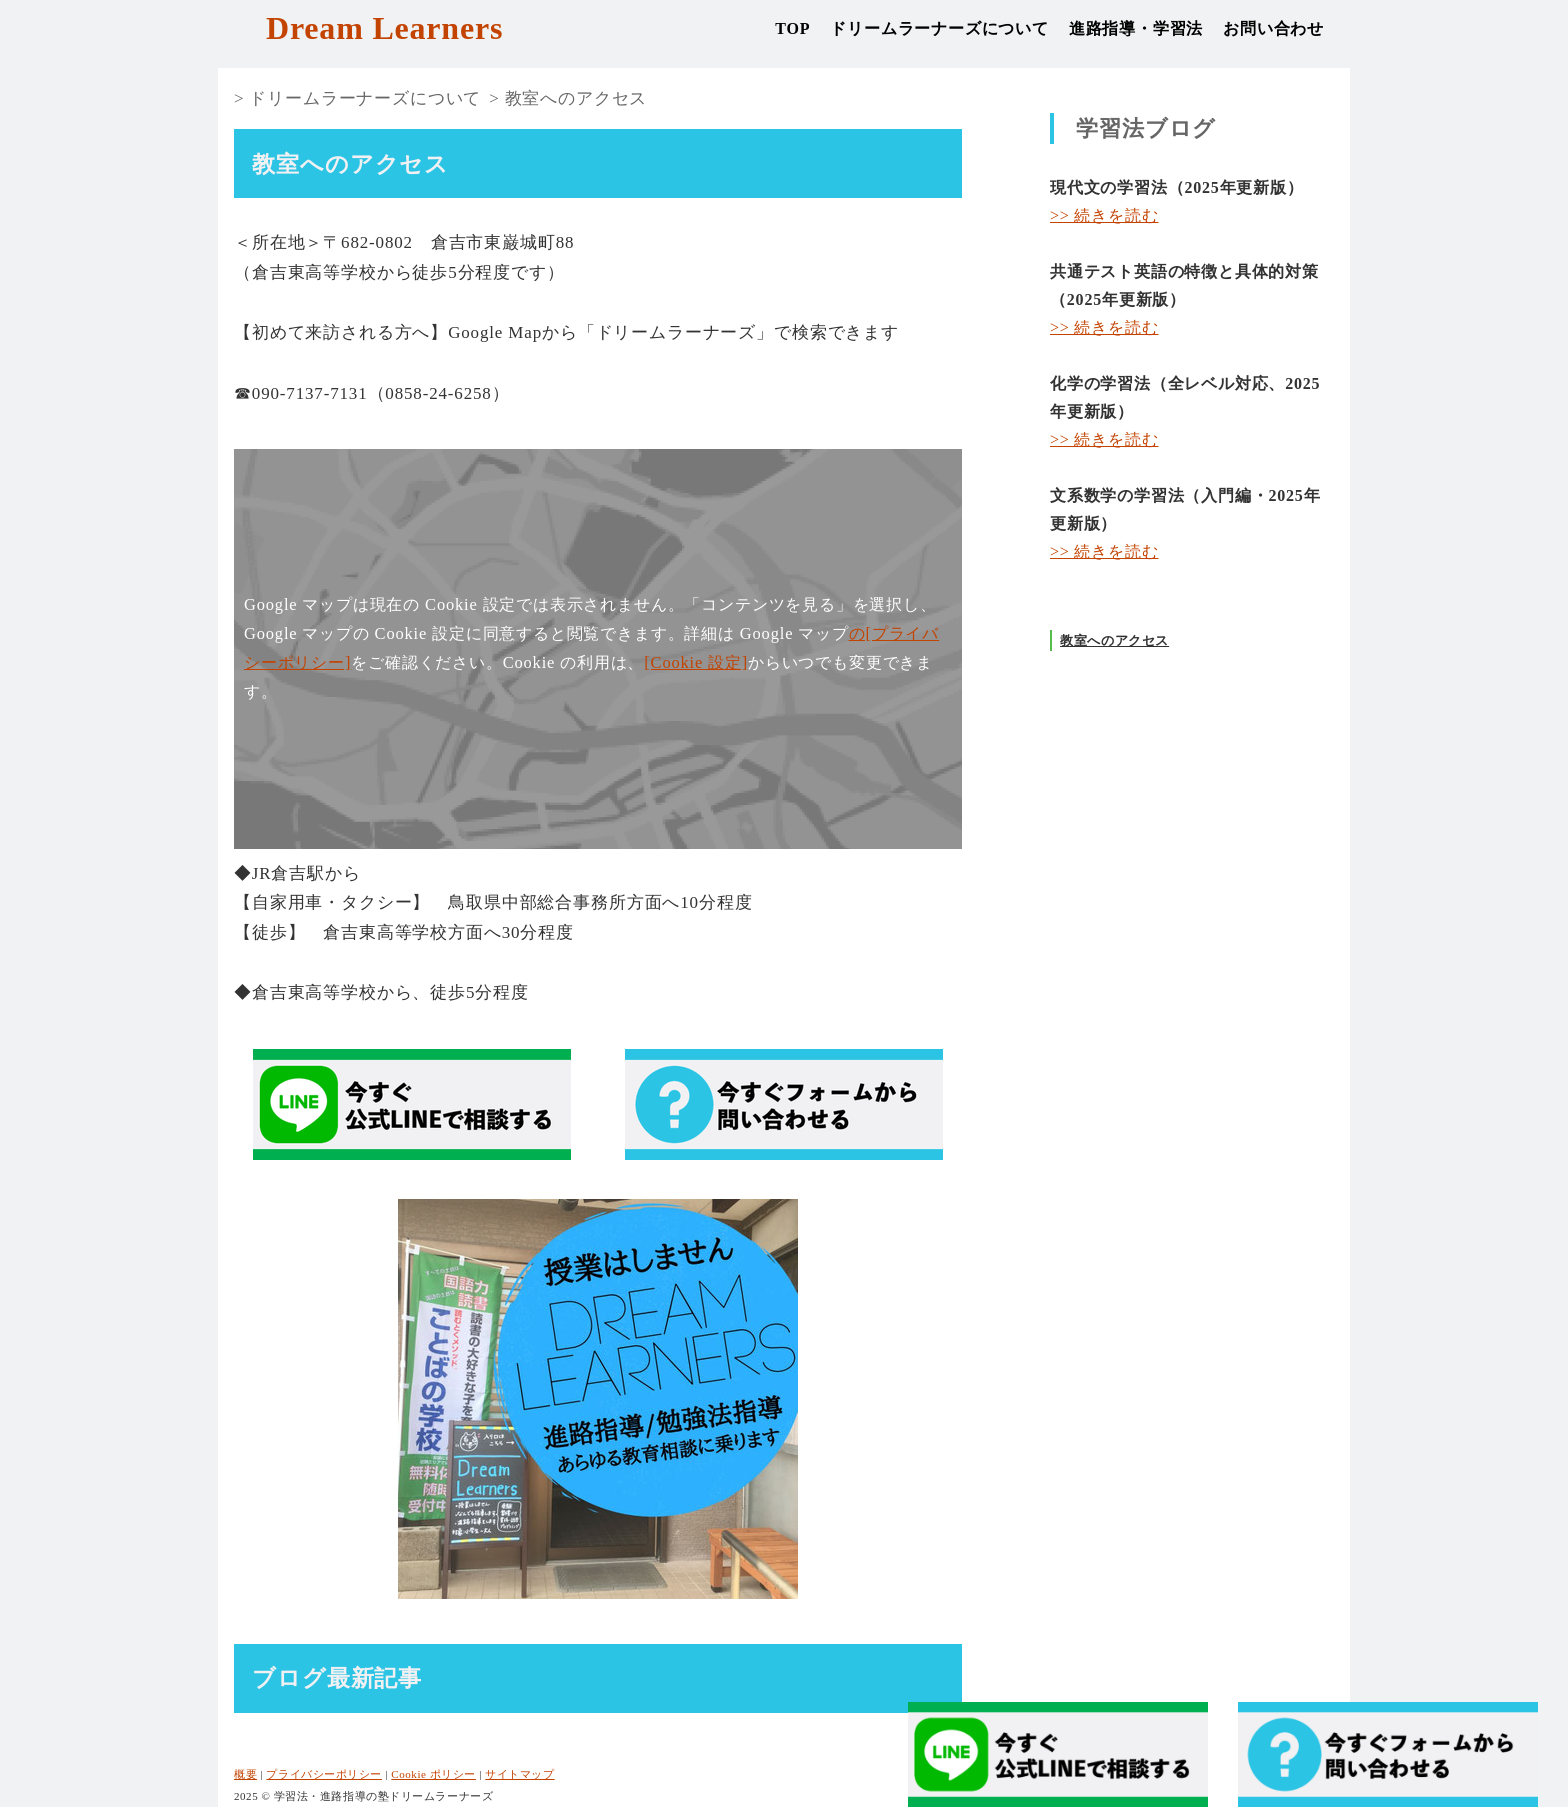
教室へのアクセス (576, 98)
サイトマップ (519, 1774)
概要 (245, 1774)
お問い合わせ (1273, 28)
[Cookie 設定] (696, 662)
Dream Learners (384, 28)
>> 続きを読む (1104, 215)
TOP (792, 28)
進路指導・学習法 (1136, 28)
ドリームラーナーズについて (939, 28)
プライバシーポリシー (324, 1774)
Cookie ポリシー (433, 1774)
